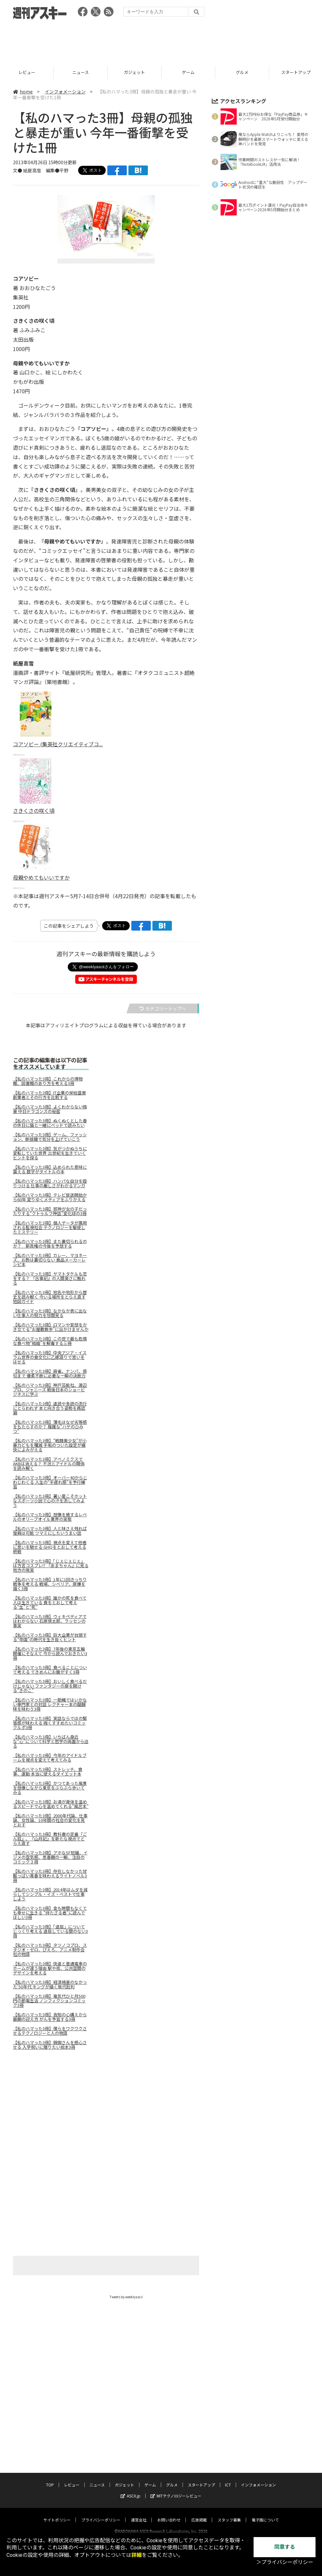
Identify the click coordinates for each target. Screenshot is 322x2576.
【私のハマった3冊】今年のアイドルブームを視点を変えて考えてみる (50, 1757)
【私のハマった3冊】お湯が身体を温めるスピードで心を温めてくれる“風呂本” (51, 1804)
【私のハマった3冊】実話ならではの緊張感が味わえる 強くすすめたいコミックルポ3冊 (50, 1723)
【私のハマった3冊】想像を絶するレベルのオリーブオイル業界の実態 (50, 1516)
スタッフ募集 (229, 2513)
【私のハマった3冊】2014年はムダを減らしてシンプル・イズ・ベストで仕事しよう (50, 1894)
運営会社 (139, 2513)
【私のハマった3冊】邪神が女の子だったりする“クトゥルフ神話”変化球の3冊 (50, 1211)
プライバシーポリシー (100, 2513)
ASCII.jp (130, 2489)
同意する (284, 2547)
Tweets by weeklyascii (126, 2296)
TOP (27, 72)
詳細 (136, 2555)
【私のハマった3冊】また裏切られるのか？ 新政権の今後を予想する (50, 1243)
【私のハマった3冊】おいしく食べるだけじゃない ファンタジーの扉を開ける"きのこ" (50, 1686)
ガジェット (188, 72)
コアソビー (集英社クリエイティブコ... (58, 744)
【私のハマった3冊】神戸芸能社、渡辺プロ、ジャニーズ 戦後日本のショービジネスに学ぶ (50, 1390)
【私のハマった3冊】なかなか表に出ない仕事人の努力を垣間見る (50, 1313)
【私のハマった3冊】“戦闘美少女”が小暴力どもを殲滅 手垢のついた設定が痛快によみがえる (50, 1445)
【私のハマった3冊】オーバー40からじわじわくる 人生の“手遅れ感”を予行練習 (50, 1482)
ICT (228, 2478)
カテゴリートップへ (162, 1008)
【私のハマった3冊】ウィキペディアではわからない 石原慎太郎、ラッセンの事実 (50, 1621)
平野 (63, 170)
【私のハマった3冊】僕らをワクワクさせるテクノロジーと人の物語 (50, 2030)
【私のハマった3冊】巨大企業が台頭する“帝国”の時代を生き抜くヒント (50, 1637)
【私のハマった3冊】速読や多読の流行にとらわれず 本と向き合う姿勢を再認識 (50, 1408)
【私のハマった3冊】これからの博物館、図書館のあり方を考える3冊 (48, 1081)
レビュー (80, 72)
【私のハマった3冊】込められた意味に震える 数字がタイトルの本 (50, 1169)
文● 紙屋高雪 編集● (36, 170)
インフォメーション (65, 91)
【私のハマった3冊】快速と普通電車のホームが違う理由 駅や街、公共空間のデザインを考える (50, 1968)
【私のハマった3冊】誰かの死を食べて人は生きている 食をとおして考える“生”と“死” (50, 1602)
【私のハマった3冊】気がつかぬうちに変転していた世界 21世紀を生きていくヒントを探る (50, 1153)
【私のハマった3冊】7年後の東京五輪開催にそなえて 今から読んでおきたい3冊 (50, 1653)
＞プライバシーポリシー (284, 2562)
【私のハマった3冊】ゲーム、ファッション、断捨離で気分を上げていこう (50, 1136)
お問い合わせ (169, 2513)
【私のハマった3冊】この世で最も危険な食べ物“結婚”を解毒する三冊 (50, 1341)
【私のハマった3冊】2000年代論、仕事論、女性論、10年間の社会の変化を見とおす (50, 1820)
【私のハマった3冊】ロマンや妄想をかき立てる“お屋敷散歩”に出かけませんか (51, 1327)
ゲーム (242, 72)
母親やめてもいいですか (41, 877)
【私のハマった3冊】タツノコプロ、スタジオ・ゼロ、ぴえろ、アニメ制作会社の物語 (50, 1950)
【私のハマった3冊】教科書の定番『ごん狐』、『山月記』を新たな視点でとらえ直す (50, 1839)
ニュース (134, 72)
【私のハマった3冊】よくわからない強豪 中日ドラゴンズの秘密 (50, 1109)
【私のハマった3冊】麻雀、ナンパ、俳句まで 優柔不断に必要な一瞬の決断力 (50, 1373)
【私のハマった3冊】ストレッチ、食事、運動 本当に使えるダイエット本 (47, 1771)
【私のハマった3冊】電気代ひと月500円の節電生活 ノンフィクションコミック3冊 (49, 2001)
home (23, 91)
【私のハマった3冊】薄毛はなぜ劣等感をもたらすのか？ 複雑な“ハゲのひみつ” (50, 1427)
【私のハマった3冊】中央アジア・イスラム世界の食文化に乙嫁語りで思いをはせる (50, 1357)
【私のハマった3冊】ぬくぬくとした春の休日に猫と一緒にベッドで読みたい (50, 1123)
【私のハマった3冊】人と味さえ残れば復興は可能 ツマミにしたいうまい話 (50, 1530)
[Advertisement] (161, 40)
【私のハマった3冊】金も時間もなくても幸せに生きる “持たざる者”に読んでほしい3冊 (50, 1913)
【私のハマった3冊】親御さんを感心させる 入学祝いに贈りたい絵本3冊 (50, 2044)
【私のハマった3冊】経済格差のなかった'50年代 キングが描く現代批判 (50, 1984)
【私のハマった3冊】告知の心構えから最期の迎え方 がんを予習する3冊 (50, 2016)
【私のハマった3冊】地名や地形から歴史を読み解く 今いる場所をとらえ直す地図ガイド (50, 1297)
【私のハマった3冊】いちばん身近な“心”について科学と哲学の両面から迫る (51, 1741)
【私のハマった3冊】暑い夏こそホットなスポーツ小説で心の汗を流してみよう (50, 1501)
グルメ (172, 2478)
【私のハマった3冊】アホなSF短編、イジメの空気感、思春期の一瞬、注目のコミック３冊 (50, 1857)
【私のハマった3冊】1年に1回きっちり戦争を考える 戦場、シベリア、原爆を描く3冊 (50, 1584)
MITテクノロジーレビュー (175, 2489)
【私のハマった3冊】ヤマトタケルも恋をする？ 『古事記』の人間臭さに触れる (50, 1278)
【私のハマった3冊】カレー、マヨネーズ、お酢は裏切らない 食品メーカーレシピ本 (50, 1260)
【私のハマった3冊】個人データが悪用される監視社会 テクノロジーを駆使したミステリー (50, 1227)
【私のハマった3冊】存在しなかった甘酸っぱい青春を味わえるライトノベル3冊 (50, 1876)
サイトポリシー (57, 2513)
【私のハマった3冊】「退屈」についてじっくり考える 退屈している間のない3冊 (50, 1931)
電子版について (265, 2513)
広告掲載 (199, 2513)
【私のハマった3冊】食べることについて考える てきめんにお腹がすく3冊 (50, 1669)
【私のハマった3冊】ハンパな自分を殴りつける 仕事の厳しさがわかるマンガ (50, 1183)
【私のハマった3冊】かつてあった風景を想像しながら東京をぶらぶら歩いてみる (50, 1788)
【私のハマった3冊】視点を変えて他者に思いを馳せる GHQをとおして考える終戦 (50, 1547)
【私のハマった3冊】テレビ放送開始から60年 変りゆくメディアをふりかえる (50, 1197)
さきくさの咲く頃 (33, 810)
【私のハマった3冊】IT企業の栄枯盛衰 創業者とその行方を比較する (49, 1095)
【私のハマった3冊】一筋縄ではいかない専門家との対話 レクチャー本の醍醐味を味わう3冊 (50, 1704)
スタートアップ (201, 2478)
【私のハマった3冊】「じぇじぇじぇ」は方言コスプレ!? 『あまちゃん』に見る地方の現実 (51, 1565)
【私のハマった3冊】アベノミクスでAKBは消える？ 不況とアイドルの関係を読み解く (49, 1464)
